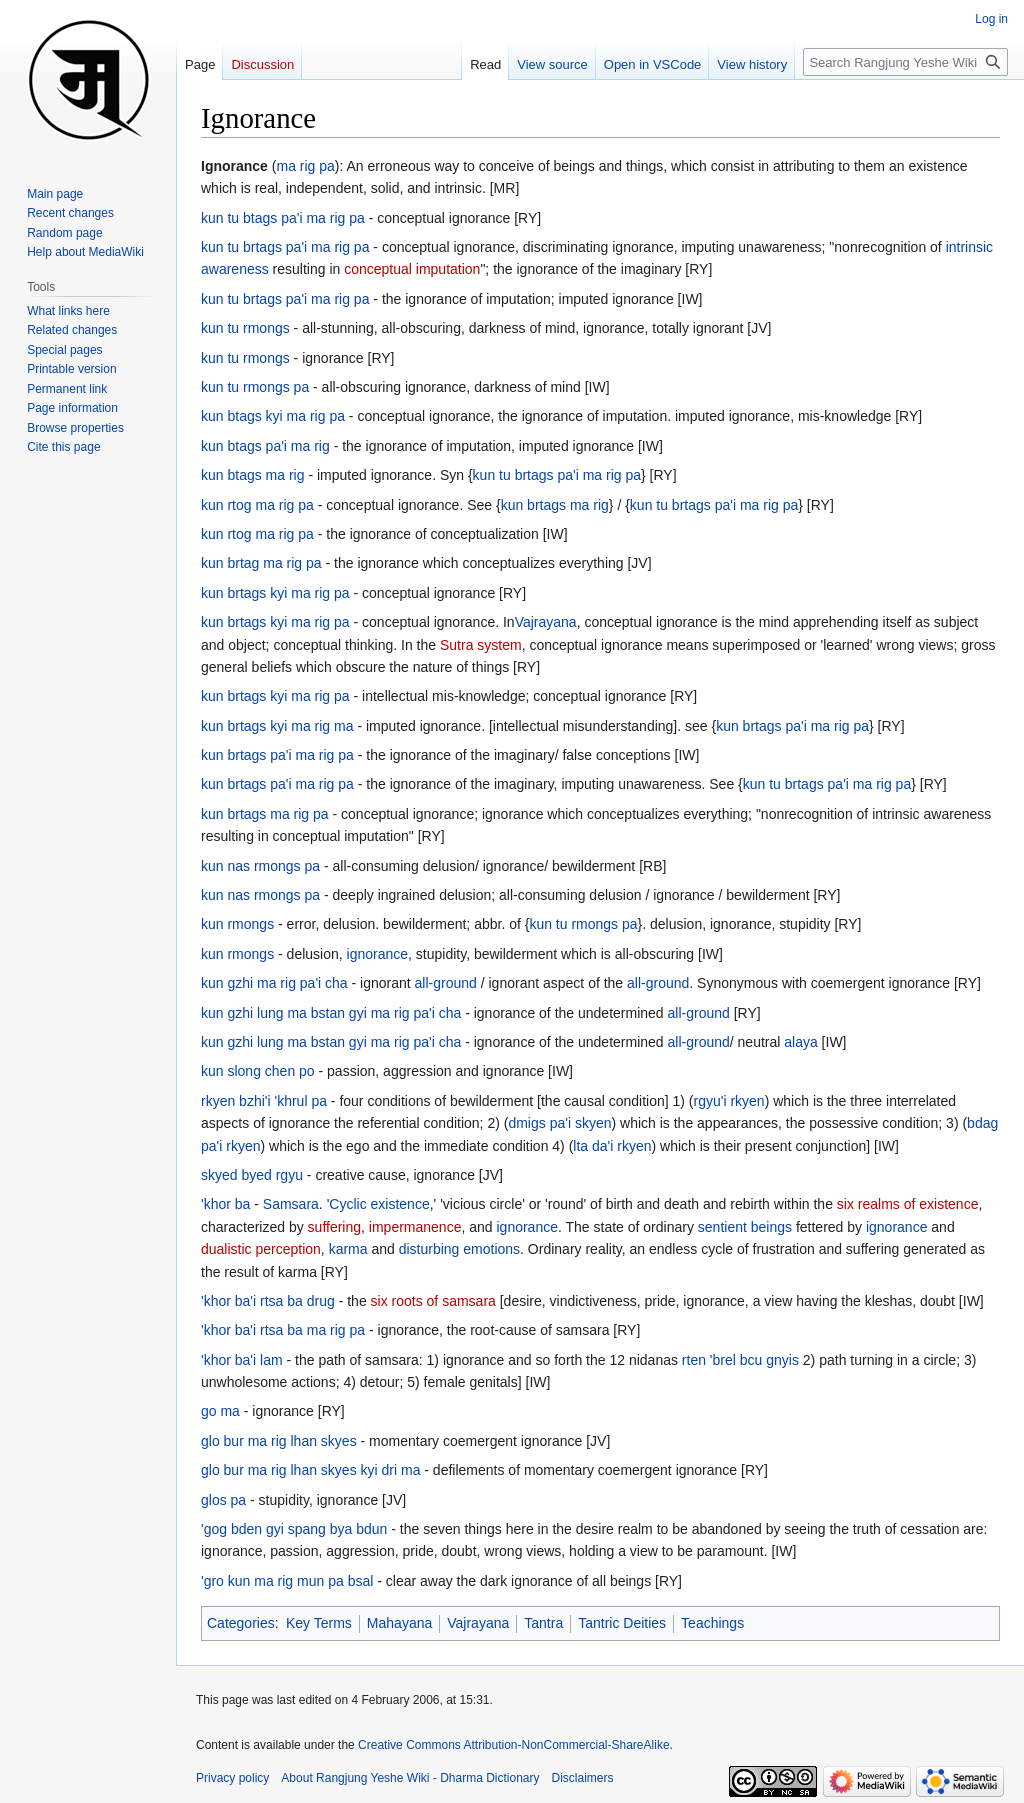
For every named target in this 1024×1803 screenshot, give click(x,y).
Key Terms (319, 1623)
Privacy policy (232, 1778)
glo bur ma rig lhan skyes (279, 1441)
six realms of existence (908, 1204)
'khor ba (225, 1204)
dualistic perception (261, 1249)
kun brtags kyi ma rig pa (275, 593)
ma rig (589, 505)
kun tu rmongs (245, 328)
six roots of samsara (433, 1301)
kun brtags (533, 505)
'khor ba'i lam (242, 1360)
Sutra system (481, 645)
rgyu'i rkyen (729, 1101)
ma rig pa (305, 166)
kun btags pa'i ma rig (265, 446)
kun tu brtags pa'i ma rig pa (285, 247)
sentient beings (745, 1227)
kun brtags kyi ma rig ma (277, 726)
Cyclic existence (379, 1204)
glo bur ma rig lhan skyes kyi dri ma (310, 1470)
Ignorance (234, 166)
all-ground (446, 983)
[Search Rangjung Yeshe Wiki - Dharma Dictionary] (905, 62)
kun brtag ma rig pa (261, 563)
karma (348, 1249)
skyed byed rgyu (252, 1175)
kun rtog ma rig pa (257, 505)
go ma (220, 1411)
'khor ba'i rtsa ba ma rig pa (283, 1330)
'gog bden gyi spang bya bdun (294, 1529)
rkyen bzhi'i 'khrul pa (264, 1101)
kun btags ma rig (253, 475)
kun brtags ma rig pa (265, 814)
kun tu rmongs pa (255, 387)
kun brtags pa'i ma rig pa (792, 726)
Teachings (712, 1623)
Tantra (543, 1623)
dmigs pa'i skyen (559, 1123)
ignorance (378, 954)
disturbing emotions (459, 1249)
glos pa (223, 1500)
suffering (334, 1227)
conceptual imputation (412, 269)
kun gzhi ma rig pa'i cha (274, 983)
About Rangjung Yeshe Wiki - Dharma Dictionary (410, 1778)
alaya (800, 1042)
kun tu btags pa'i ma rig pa (283, 218)
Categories (241, 1623)
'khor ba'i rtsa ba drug (268, 1301)
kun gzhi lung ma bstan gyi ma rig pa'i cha (331, 1013)
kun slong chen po (258, 1071)
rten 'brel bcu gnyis (740, 1360)
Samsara (291, 1204)
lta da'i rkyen (612, 1146)
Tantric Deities (622, 1623)
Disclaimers (583, 1778)
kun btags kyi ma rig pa (273, 416)
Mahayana (399, 1623)
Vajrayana (546, 622)
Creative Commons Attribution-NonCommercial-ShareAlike (513, 1745)
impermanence (415, 1227)
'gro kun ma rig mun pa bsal (287, 1581)
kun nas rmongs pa (260, 866)
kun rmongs (237, 924)
